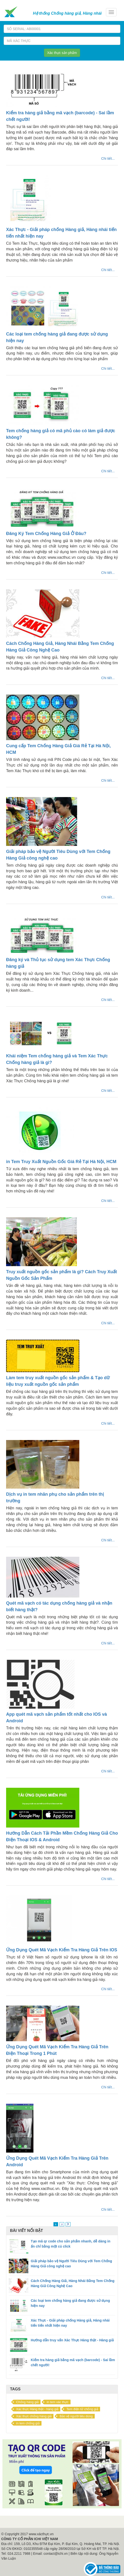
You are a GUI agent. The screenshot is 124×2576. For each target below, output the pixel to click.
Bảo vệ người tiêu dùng (76, 2416)
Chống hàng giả (27, 2402)
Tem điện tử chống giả (82, 2409)
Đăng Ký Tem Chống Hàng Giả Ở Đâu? (46, 533)
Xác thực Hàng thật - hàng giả (37, 2409)
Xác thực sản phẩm (62, 53)
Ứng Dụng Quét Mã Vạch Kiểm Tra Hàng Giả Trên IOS (61, 1949)
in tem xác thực (57, 2402)
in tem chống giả (28, 2423)
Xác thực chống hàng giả (34, 2416)
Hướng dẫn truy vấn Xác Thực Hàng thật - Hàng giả (72, 2340)
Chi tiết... (108, 158)
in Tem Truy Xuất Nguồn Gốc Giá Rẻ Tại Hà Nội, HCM (61, 1161)
